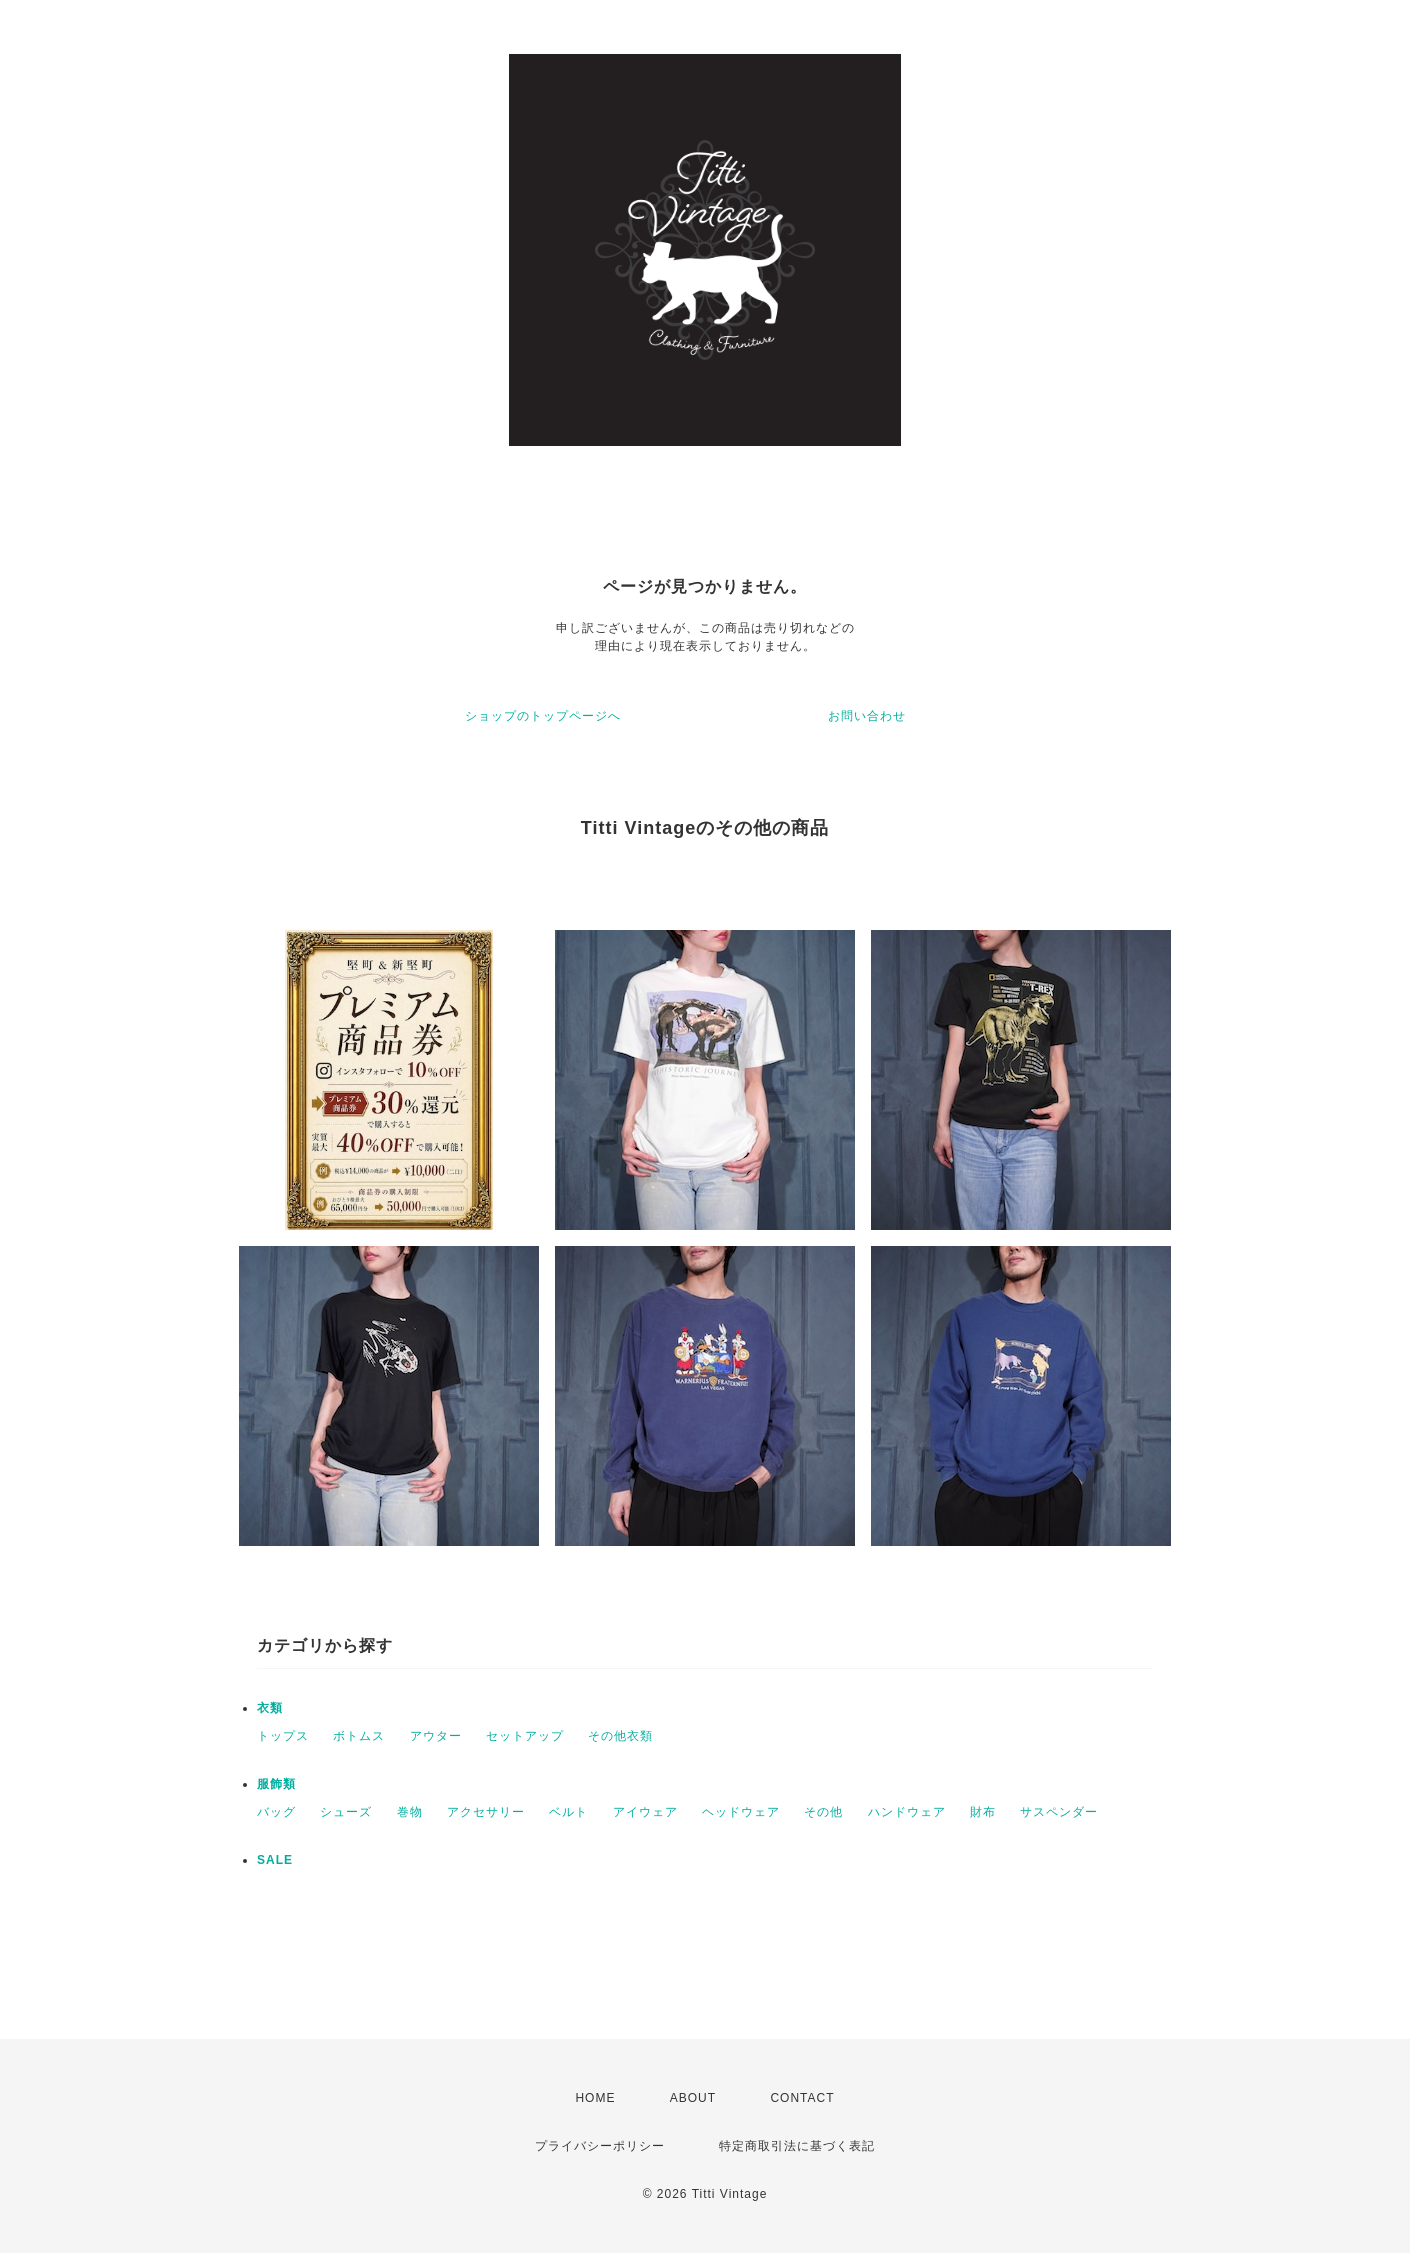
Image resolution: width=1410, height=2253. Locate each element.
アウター (436, 1736)
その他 (823, 1812)
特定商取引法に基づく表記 (797, 2146)
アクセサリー (486, 1812)
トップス (283, 1736)
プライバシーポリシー (600, 2146)
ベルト (568, 1812)
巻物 (410, 1812)
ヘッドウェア (741, 1812)
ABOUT (693, 2098)
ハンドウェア (907, 1812)
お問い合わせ (867, 716)
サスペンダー (1059, 1812)
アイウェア (645, 1812)
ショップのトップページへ (543, 716)
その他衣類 (620, 1736)
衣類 (270, 1708)
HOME (595, 2098)
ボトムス (359, 1736)
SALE (275, 1860)
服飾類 (276, 1784)
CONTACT (802, 2098)
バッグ (276, 1812)
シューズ (346, 1812)
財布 (983, 1812)
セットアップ (525, 1736)
